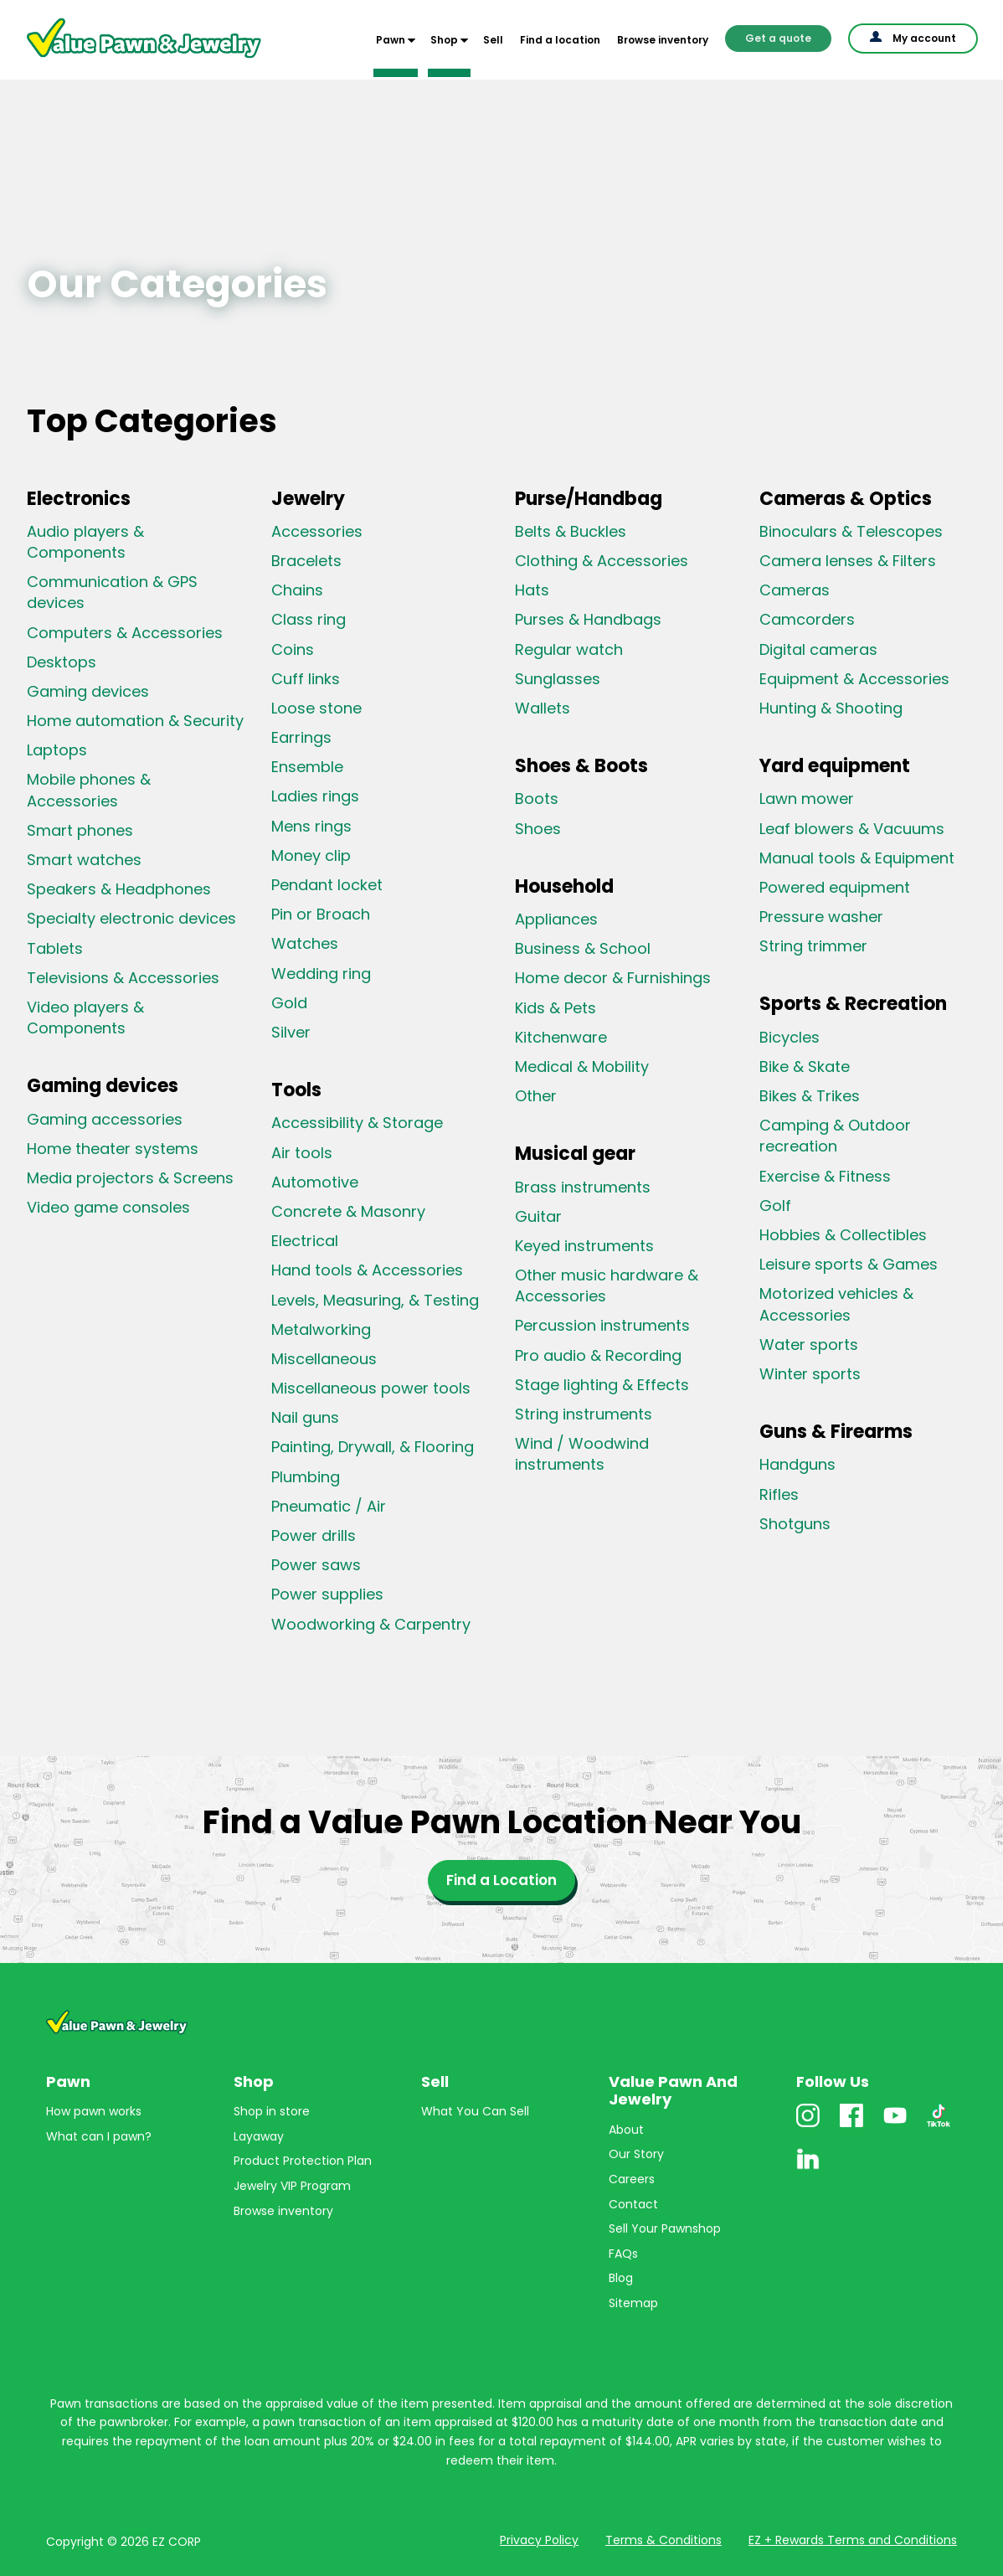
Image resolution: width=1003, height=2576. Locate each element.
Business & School (583, 948)
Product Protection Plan (303, 2160)
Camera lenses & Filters (847, 560)
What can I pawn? (99, 2136)
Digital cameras (818, 649)
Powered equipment (834, 887)
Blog (621, 2277)
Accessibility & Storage (357, 1122)
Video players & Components (85, 1017)
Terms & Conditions (663, 2540)
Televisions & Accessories (123, 977)
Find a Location (501, 1880)
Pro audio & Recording (598, 1355)
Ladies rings (315, 796)
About (626, 2129)
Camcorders (807, 619)
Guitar (538, 1216)
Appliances (556, 919)
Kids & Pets (555, 1007)
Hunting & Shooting (831, 708)
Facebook (851, 2126)
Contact (633, 2204)
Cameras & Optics (845, 499)
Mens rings (311, 826)
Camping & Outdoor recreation (835, 1136)
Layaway (259, 2136)
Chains (297, 590)
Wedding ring (321, 973)
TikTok (938, 2126)
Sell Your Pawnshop (665, 2228)
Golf (775, 1205)
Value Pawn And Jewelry (117, 58)
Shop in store (272, 2111)
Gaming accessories (105, 1119)
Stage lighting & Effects (602, 1384)
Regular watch (569, 649)
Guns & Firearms (836, 1431)
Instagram (808, 2126)
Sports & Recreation (853, 1004)
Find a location (560, 40)
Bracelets (306, 560)
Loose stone (316, 708)
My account (924, 38)
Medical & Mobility (582, 1066)
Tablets (55, 948)
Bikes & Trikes (809, 1095)
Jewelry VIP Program (292, 2185)
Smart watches (84, 859)
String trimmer (813, 945)
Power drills (313, 1535)
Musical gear (575, 1153)
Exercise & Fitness (825, 1176)
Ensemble (307, 766)
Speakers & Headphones (119, 888)
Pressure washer (821, 916)
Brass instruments (583, 1187)
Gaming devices (88, 691)
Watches (304, 943)
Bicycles (789, 1037)
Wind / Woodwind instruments (582, 1454)
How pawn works (93, 2111)
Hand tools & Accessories (367, 1270)
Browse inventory (662, 40)
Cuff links (305, 678)
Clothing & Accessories (601, 560)
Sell (493, 40)
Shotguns (795, 1523)
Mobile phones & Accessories (89, 790)
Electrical (304, 1240)
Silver (291, 1032)
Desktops (61, 662)
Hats (532, 590)
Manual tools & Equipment (856, 858)
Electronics (79, 499)
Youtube (895, 2126)
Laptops (57, 749)
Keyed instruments (584, 1245)
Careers (632, 2179)
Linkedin (808, 2170)
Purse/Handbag (588, 499)
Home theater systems (112, 1148)
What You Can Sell (475, 2111)
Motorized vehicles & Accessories (836, 1304)
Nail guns (305, 1417)
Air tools (301, 1152)
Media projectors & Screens (130, 1177)
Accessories (317, 531)
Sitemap (633, 2303)
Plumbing (305, 1476)
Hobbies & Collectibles (843, 1234)
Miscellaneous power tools (371, 1388)
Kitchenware (561, 1037)
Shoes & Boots (581, 766)
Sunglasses (557, 678)
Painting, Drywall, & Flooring (372, 1446)
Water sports (808, 1344)
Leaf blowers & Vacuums (851, 828)
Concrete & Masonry (348, 1211)
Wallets (542, 708)
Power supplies (327, 1594)
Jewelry (308, 499)
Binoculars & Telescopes (851, 531)
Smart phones (80, 830)
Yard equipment (834, 766)
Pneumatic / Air (328, 1506)
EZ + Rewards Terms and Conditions (852, 2540)
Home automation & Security (135, 720)
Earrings (301, 737)
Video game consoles (108, 1207)
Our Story (636, 2154)
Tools (296, 1090)
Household (564, 886)
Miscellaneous (324, 1358)
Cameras (794, 590)
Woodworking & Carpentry (371, 1624)
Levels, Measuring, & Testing (375, 1300)
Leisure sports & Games (848, 1264)
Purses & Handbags (588, 619)
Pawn (390, 40)
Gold (289, 1002)
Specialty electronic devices (131, 918)
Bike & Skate (804, 1066)
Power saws (316, 1564)
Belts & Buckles (570, 531)
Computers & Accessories (125, 632)
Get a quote (778, 38)
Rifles (779, 1494)
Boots (536, 798)
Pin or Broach (320, 914)
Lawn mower (806, 798)
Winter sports (810, 1373)
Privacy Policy (539, 2540)
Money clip (311, 855)
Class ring (308, 619)
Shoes (538, 828)
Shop (444, 40)
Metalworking (321, 1329)
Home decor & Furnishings (613, 977)
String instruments (583, 1414)
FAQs (623, 2253)
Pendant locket (327, 884)
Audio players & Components (85, 542)
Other (536, 1095)
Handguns (797, 1464)
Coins (292, 649)
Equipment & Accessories (854, 678)
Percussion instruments (602, 1325)
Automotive (314, 1182)
